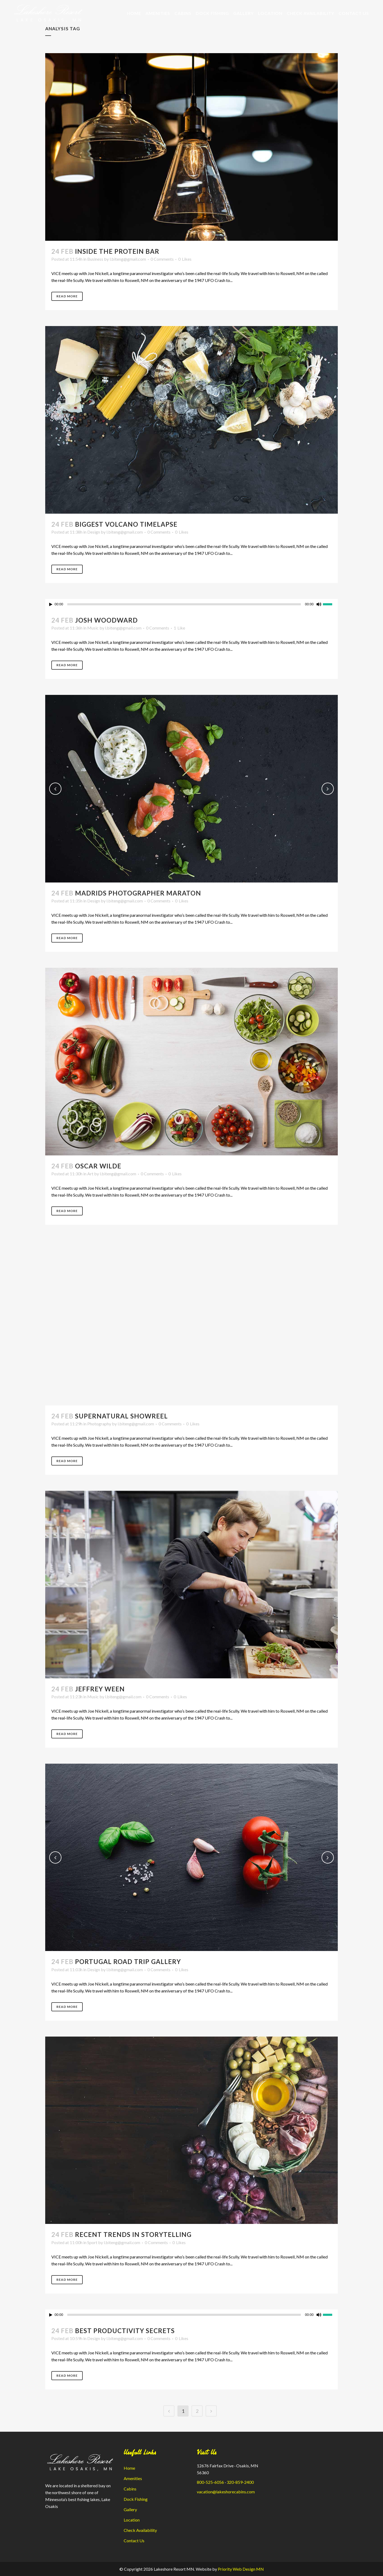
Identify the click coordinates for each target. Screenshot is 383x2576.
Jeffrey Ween (100, 1689)
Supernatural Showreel (121, 1416)
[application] (191, 604)
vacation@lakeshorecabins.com (226, 2491)
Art (90, 1173)
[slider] (184, 604)
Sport (92, 2242)
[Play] (50, 604)
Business (95, 258)
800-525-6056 (210, 2482)
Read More (67, 296)
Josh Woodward (106, 620)
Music (93, 627)
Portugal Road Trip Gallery (128, 1961)
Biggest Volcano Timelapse (126, 524)
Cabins (130, 2488)
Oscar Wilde (98, 1166)
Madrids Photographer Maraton (138, 893)
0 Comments (162, 258)
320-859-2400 (240, 2482)
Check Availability (140, 2530)
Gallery (130, 2509)
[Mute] (319, 604)
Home (129, 2468)
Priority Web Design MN (241, 2568)
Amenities (133, 2478)
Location (132, 2519)
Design (93, 531)
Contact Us (134, 2540)
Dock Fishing (136, 2499)
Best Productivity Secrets (125, 2330)
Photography (99, 1423)
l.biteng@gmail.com (128, 258)
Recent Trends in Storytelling (133, 2234)
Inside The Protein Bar (117, 251)
